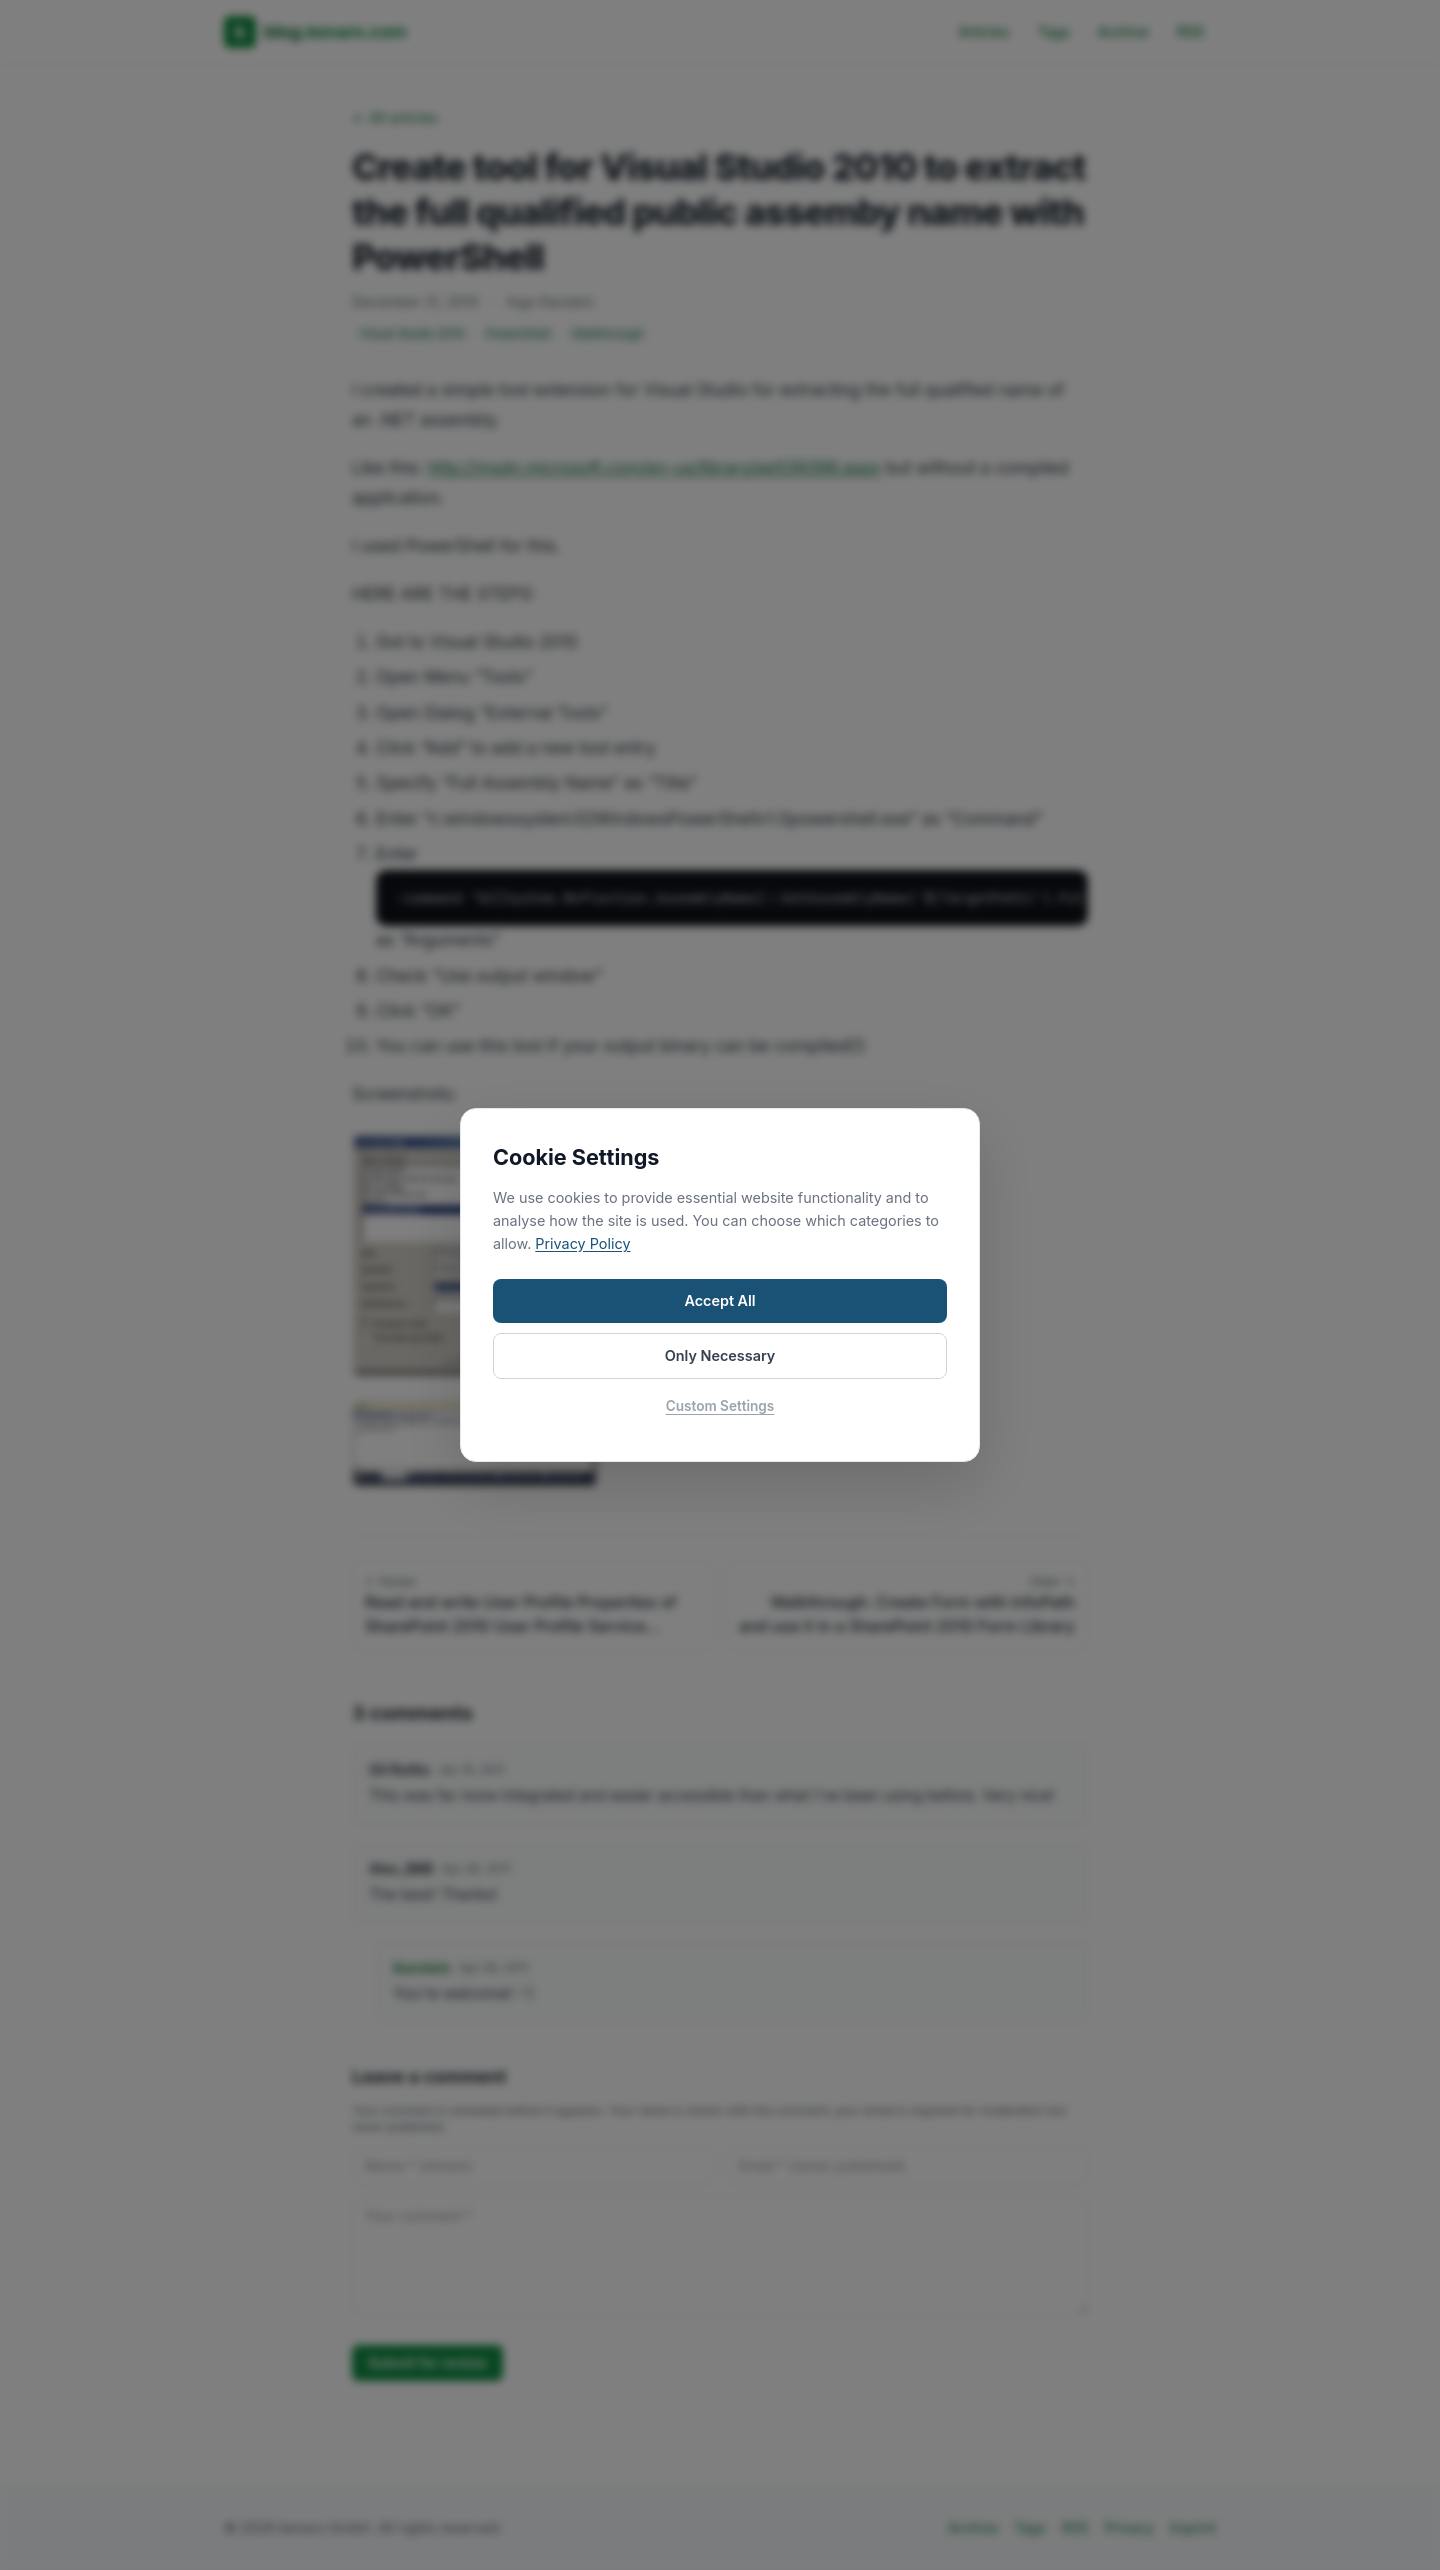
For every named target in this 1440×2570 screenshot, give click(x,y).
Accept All (719, 1300)
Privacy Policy (582, 1243)
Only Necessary (720, 1355)
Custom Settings (720, 1406)
